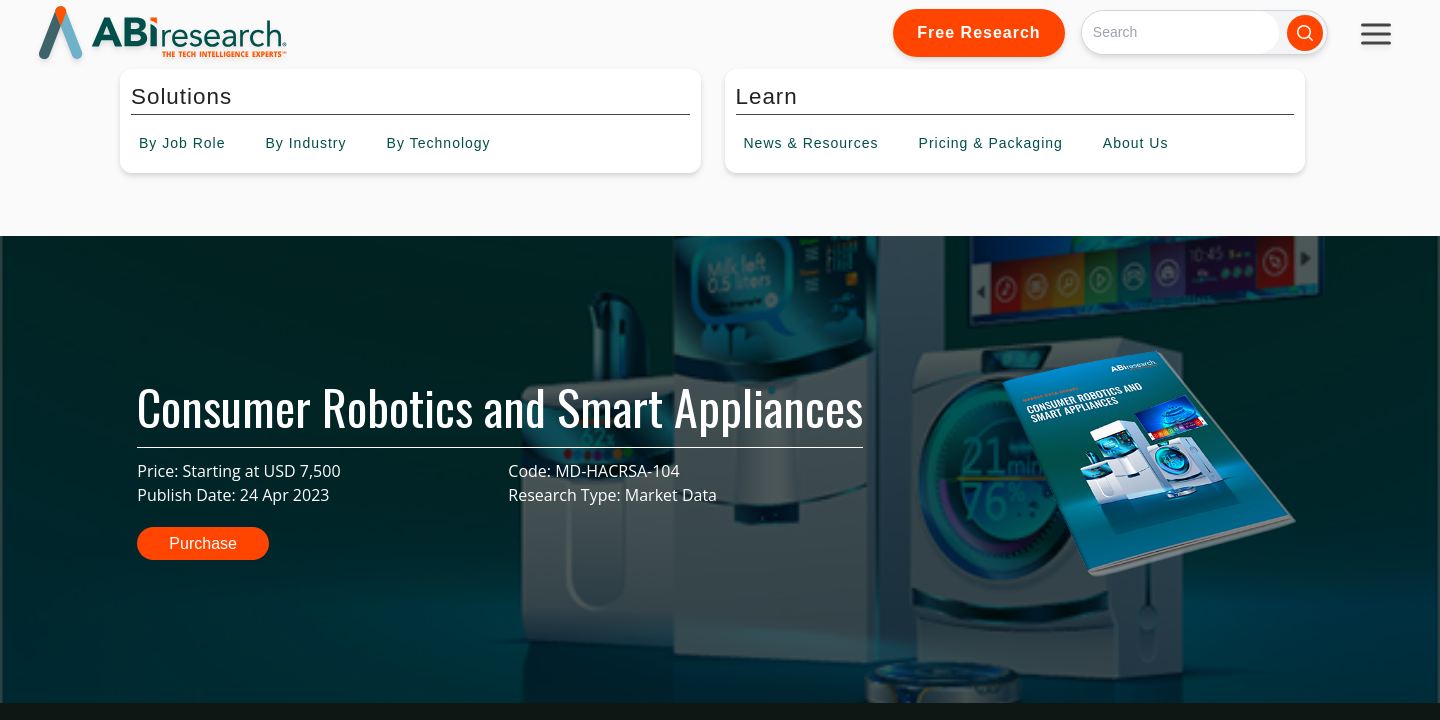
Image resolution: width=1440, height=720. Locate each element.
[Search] (1180, 32)
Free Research (978, 32)
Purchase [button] (203, 543)
